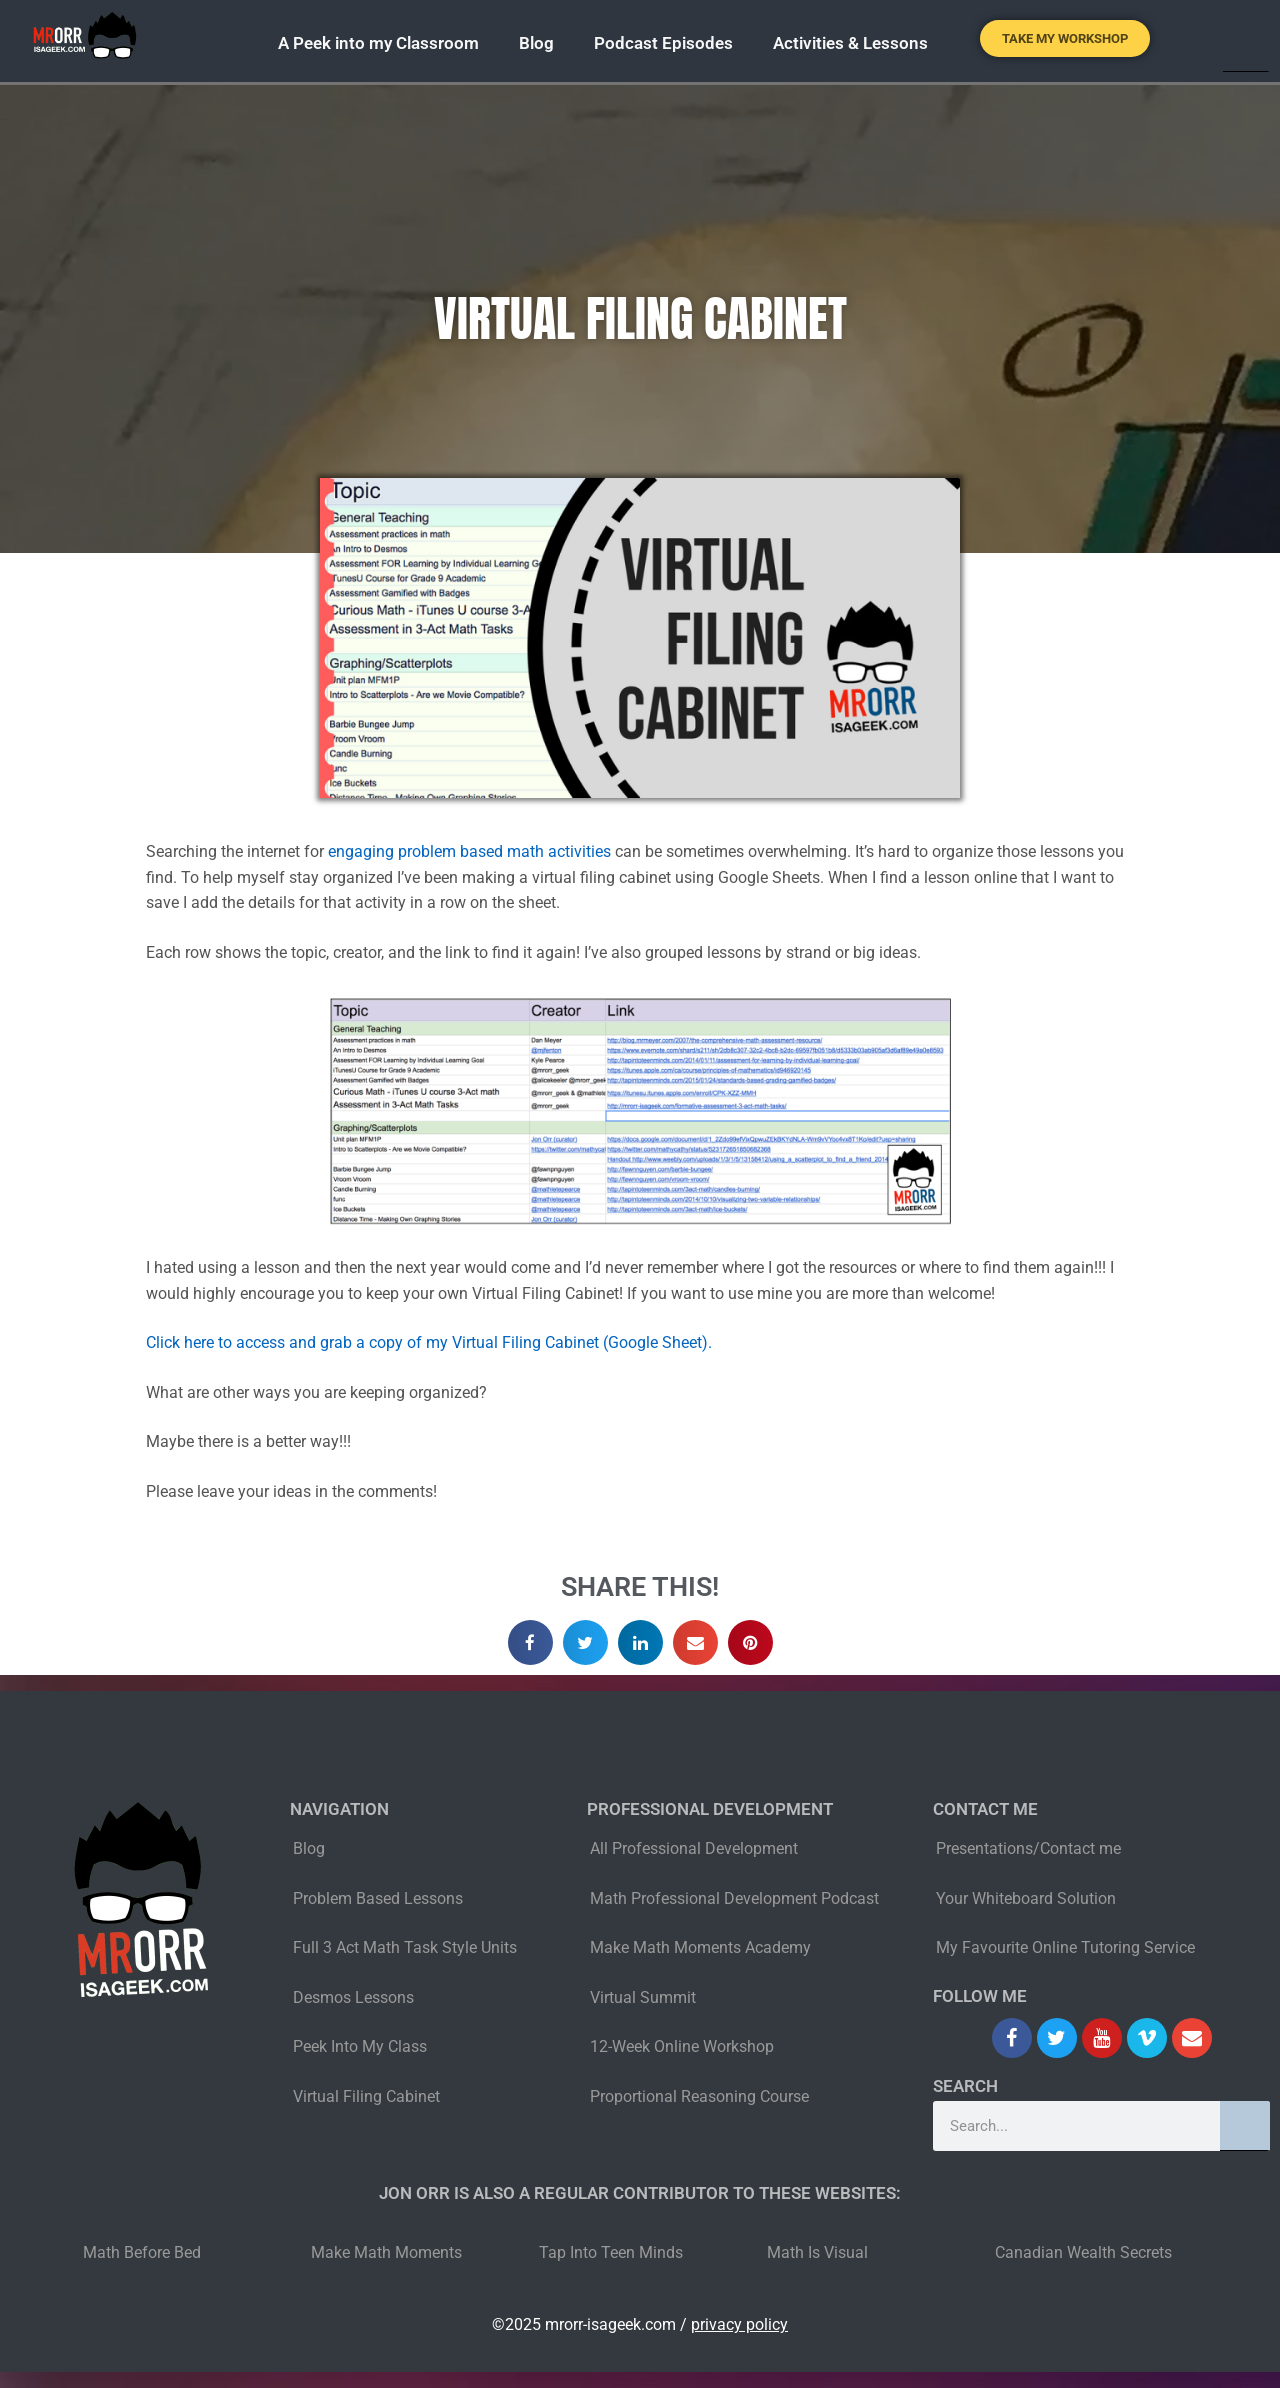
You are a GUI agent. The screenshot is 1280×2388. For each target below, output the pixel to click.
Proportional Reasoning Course (699, 2096)
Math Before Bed (142, 2252)
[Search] (1245, 2126)
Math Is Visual (817, 2252)
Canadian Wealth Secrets (1083, 2252)
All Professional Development (694, 1848)
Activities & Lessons (850, 43)
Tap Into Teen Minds (611, 2252)
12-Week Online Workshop (682, 2046)
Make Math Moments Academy (700, 1947)
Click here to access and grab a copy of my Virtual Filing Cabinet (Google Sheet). (429, 1342)
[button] (530, 1642)
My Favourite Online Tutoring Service (1065, 1947)
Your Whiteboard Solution (1026, 1898)
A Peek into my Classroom (378, 43)
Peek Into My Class (360, 2046)
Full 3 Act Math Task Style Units (405, 1947)
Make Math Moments (386, 2252)
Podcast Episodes (663, 43)
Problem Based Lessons (378, 1898)
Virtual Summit (643, 1997)
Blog (536, 43)
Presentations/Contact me (1028, 1848)
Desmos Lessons (355, 1997)
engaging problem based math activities (469, 851)
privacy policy (739, 2324)
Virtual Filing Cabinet (366, 2096)
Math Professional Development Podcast (734, 1898)
